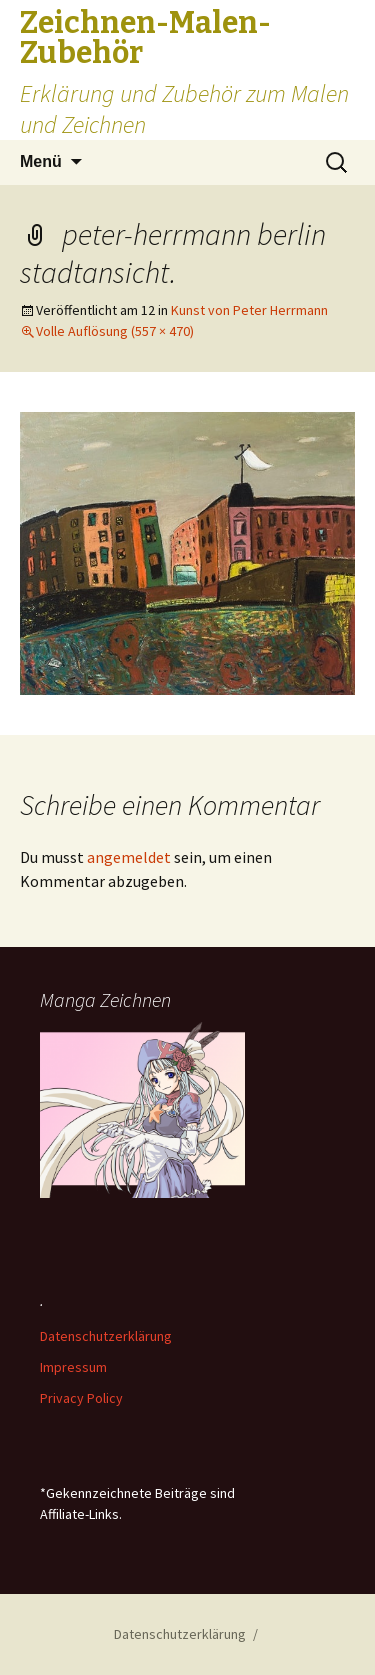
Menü (41, 161)
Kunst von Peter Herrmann (249, 310)
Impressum (73, 1367)
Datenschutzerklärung (106, 1336)
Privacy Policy (81, 1398)
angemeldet (129, 857)
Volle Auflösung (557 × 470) (115, 331)
